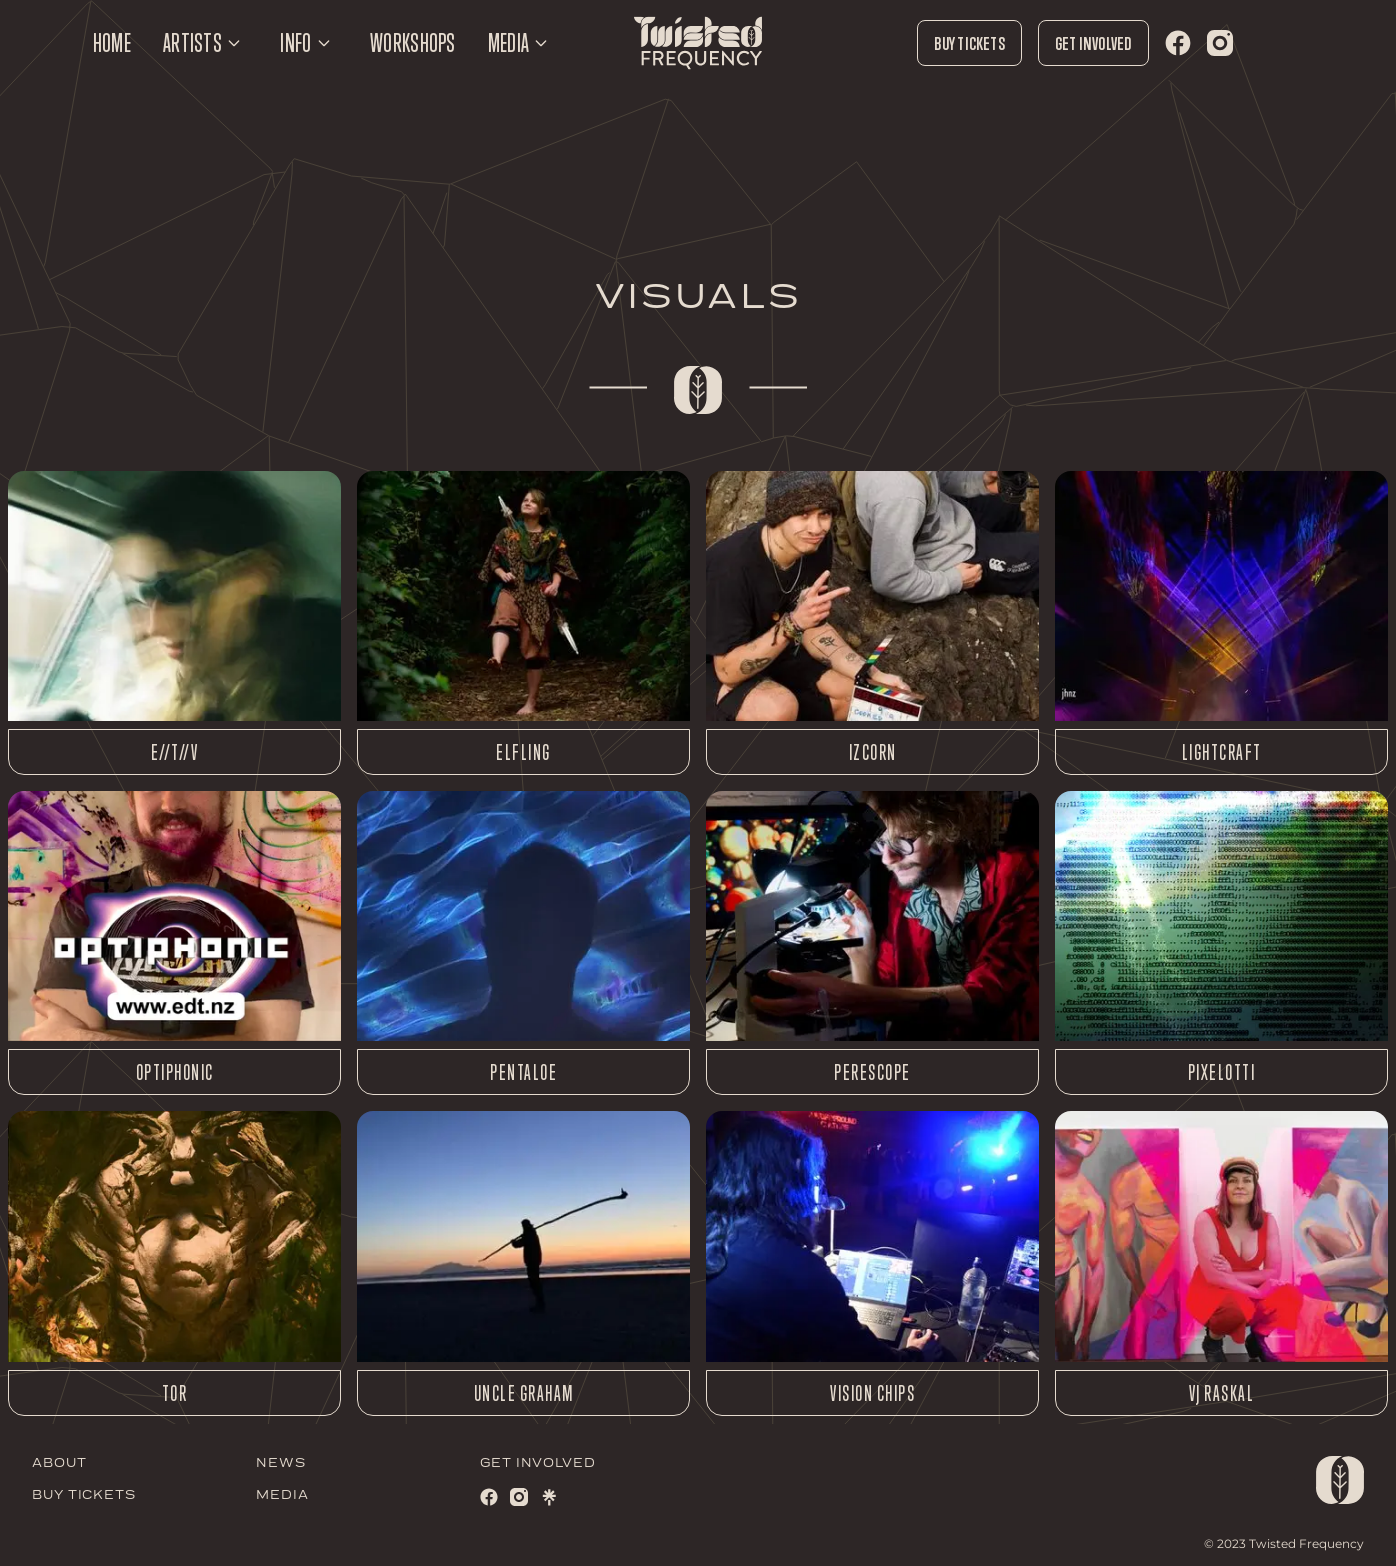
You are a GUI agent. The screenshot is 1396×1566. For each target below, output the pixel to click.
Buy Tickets (969, 43)
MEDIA (282, 1495)
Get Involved (1093, 43)
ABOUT (59, 1463)
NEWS (281, 1463)
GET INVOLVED (538, 1463)
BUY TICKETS (84, 1495)
